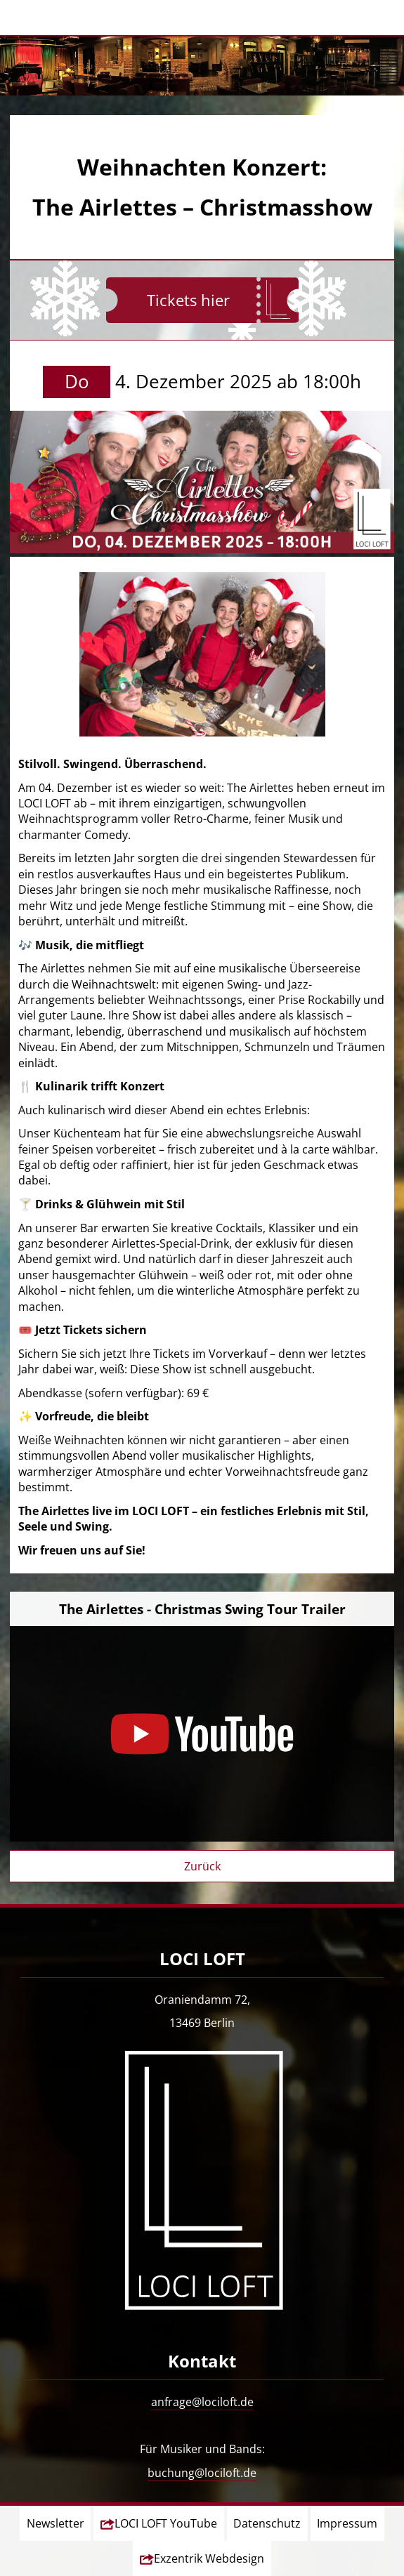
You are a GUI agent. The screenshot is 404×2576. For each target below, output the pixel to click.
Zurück (202, 1866)
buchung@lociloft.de (202, 2473)
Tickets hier (188, 300)
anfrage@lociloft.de (202, 2402)
